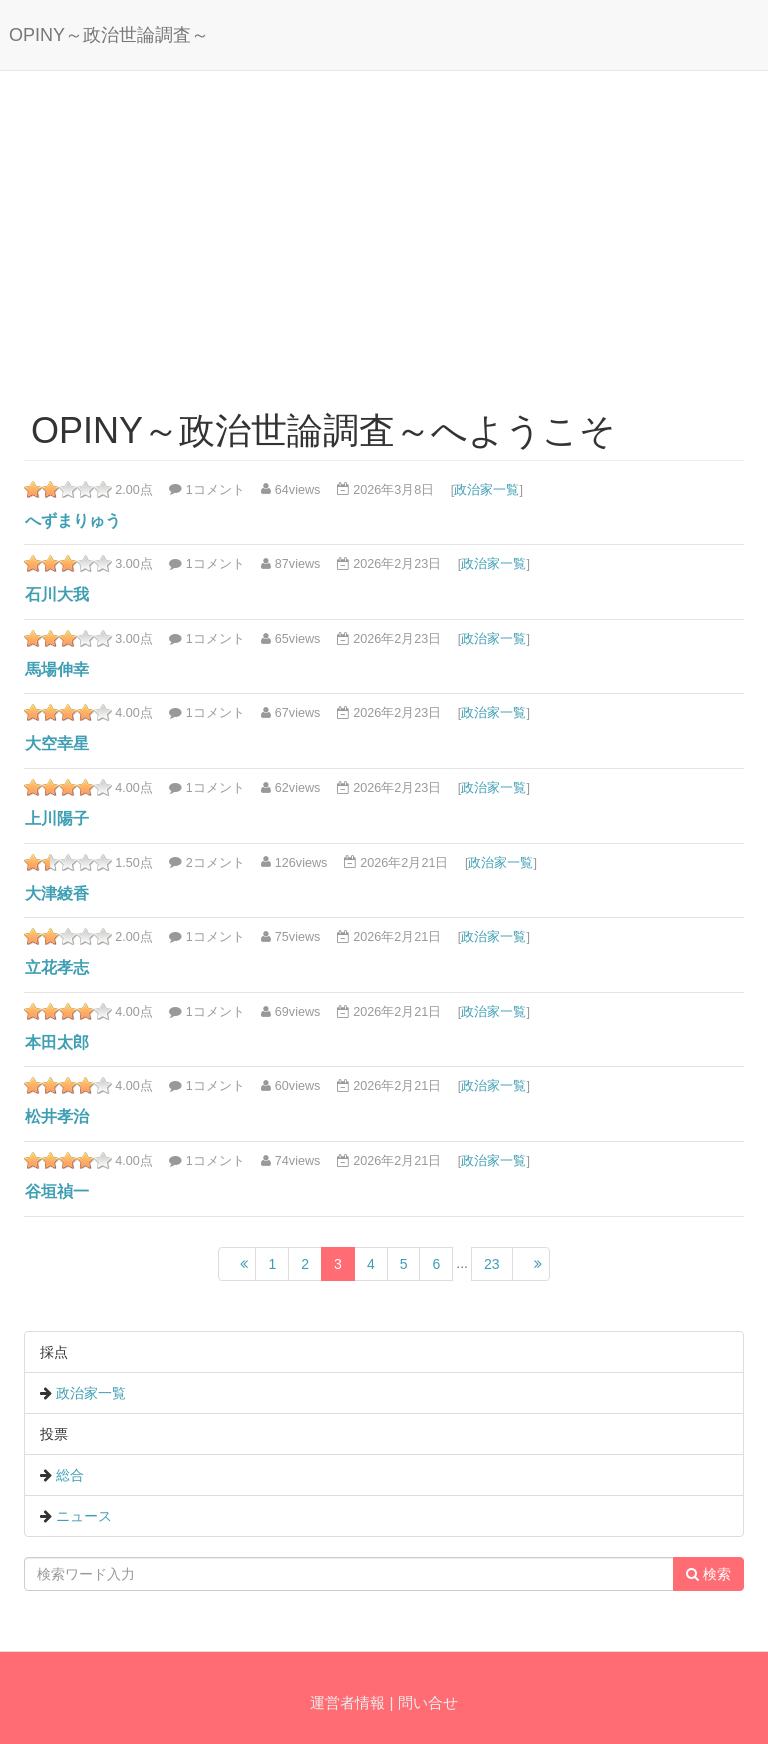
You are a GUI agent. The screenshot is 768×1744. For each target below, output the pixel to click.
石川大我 (57, 594)
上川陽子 (57, 818)
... (462, 1263)
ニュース (84, 1516)
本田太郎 (57, 1042)
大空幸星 (57, 743)
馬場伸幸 (57, 669)
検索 (708, 1574)
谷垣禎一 (57, 1191)
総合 (70, 1475)
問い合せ (428, 1702)
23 (492, 1264)
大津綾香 (57, 893)
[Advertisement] (384, 231)
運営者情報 (347, 1702)
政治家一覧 (486, 489)
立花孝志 (57, 967)
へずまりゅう (73, 520)
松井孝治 (57, 1116)
